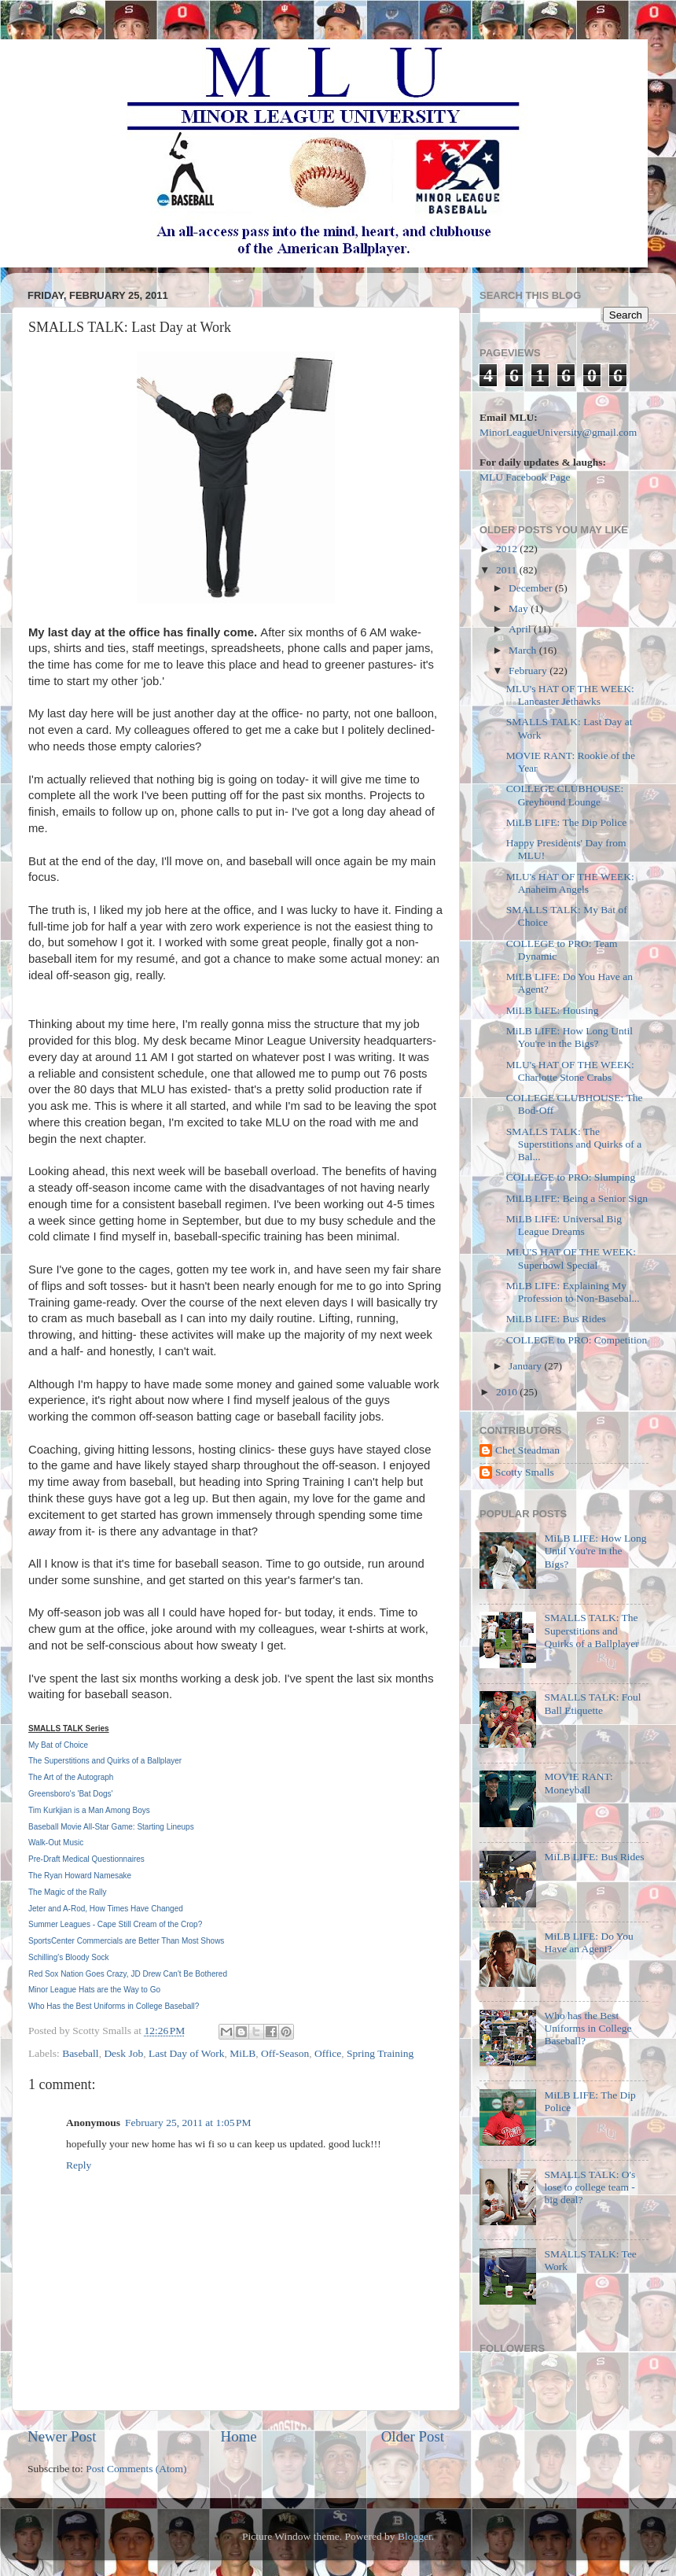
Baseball (80, 2053)
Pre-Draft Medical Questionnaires (86, 1859)
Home (239, 2436)
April (521, 629)
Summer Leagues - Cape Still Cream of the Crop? (115, 1924)
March (524, 650)
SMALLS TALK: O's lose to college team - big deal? (589, 2187)
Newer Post (62, 2436)
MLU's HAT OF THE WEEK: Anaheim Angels (570, 883)
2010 (508, 1392)
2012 (508, 549)
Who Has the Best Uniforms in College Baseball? (113, 2006)
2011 (508, 570)
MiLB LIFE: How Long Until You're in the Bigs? (569, 1037)
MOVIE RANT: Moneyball (578, 1783)
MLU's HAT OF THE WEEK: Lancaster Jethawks (570, 695)
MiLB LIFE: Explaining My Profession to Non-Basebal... (573, 1292)
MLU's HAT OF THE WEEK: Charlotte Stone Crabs (570, 1071)
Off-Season (285, 2053)
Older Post (412, 2436)
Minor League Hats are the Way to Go (94, 1989)
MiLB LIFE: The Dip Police (566, 822)
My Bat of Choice (58, 1745)
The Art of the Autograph (70, 1777)
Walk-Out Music (55, 1842)
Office (327, 2053)
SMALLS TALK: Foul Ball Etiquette (592, 1703)
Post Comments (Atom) (136, 2469)
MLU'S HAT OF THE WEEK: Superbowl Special (571, 1258)
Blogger (415, 2536)
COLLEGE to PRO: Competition (577, 1340)
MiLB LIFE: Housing (552, 1010)
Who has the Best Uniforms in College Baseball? (587, 2028)
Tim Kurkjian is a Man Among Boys (89, 1810)
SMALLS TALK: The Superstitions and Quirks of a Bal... (574, 1144)
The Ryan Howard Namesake (79, 1875)
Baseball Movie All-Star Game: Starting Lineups (111, 1826)
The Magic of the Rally (67, 1892)
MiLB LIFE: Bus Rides (556, 1319)
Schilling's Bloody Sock (68, 1957)
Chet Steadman (527, 1450)
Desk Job (123, 2053)
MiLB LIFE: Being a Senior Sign (577, 1198)
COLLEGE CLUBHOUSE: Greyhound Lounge (565, 795)
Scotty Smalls (524, 1472)
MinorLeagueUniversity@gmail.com (558, 432)
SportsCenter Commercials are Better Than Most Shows (126, 1941)
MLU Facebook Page (524, 477)
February (529, 670)
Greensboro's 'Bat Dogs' (70, 1793)
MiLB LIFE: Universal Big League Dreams (564, 1225)
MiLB (242, 2053)
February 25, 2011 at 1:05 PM (188, 2122)
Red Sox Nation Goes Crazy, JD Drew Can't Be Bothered (127, 1974)
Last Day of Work (187, 2053)
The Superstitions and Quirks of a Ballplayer (105, 1760)
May (520, 608)
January (526, 1366)
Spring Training (380, 2053)
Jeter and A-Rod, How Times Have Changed (105, 1908)
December (532, 588)
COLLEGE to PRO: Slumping (571, 1177)
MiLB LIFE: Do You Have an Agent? (588, 1942)
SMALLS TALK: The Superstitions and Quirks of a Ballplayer (591, 1630)
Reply (78, 2165)
